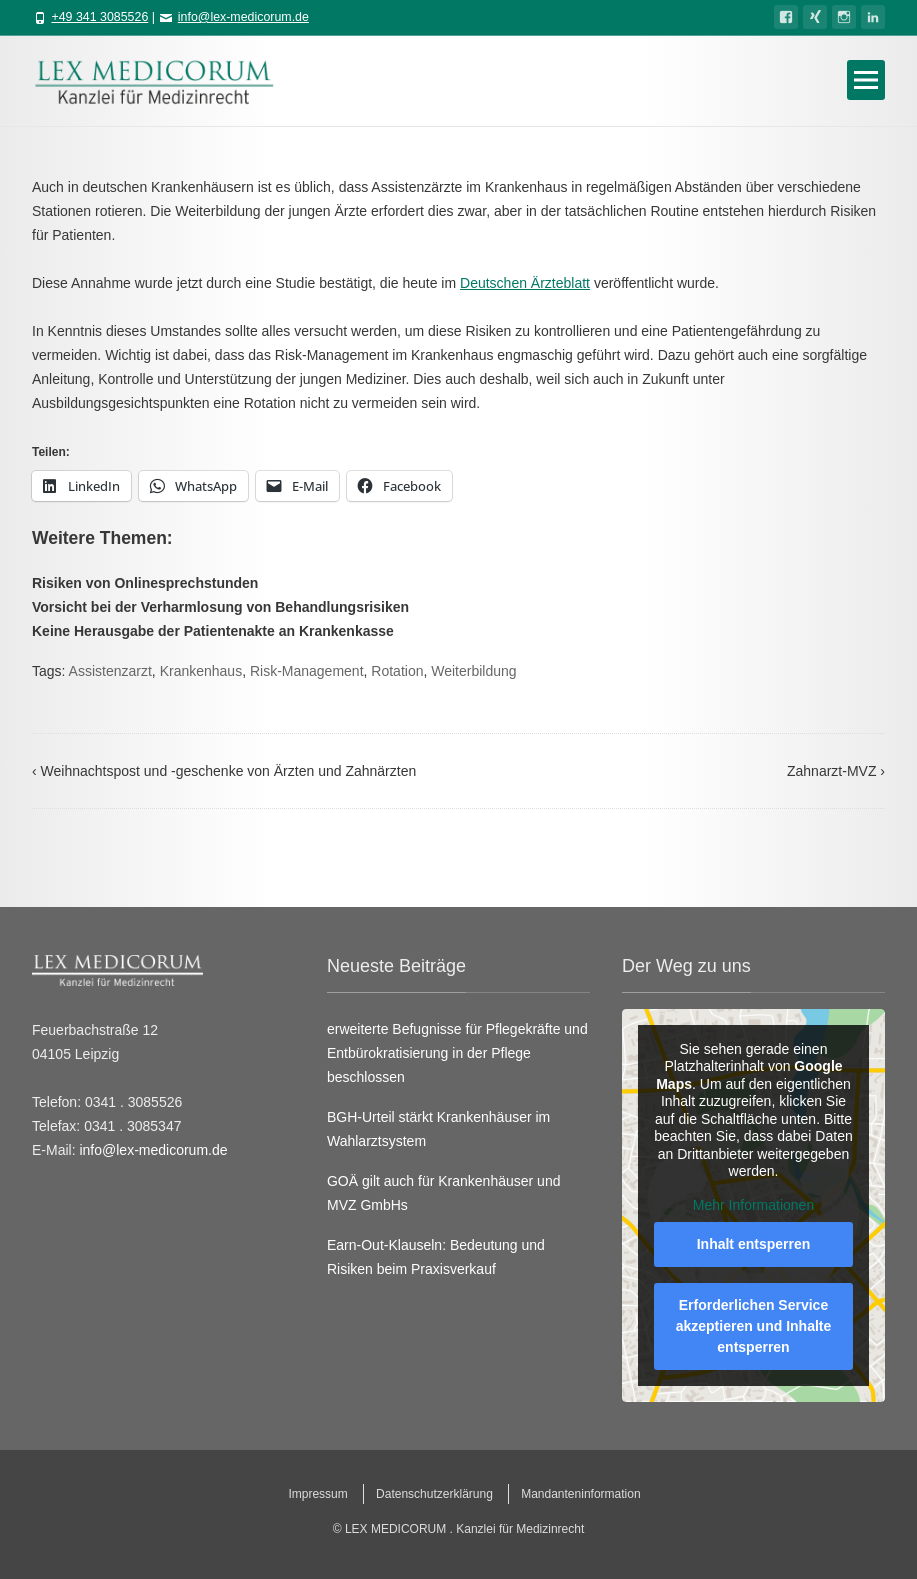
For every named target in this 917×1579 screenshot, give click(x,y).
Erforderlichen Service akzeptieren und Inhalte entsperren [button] (754, 1326)
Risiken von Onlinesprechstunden (145, 583)
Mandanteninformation (580, 1494)
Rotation (397, 671)
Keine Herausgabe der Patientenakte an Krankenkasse (213, 631)
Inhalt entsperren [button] (754, 1244)
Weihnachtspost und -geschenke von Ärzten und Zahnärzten (224, 771)
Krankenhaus (201, 671)
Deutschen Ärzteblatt (525, 283)
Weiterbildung (473, 671)
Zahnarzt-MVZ (836, 771)
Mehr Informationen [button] (753, 1204)
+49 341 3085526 (99, 17)
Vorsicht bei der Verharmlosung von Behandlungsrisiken (220, 607)
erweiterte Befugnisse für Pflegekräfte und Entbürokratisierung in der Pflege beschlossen (457, 1053)
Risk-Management (307, 671)
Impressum (317, 1494)
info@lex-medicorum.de (243, 17)
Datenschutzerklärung (434, 1494)
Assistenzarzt (110, 671)
